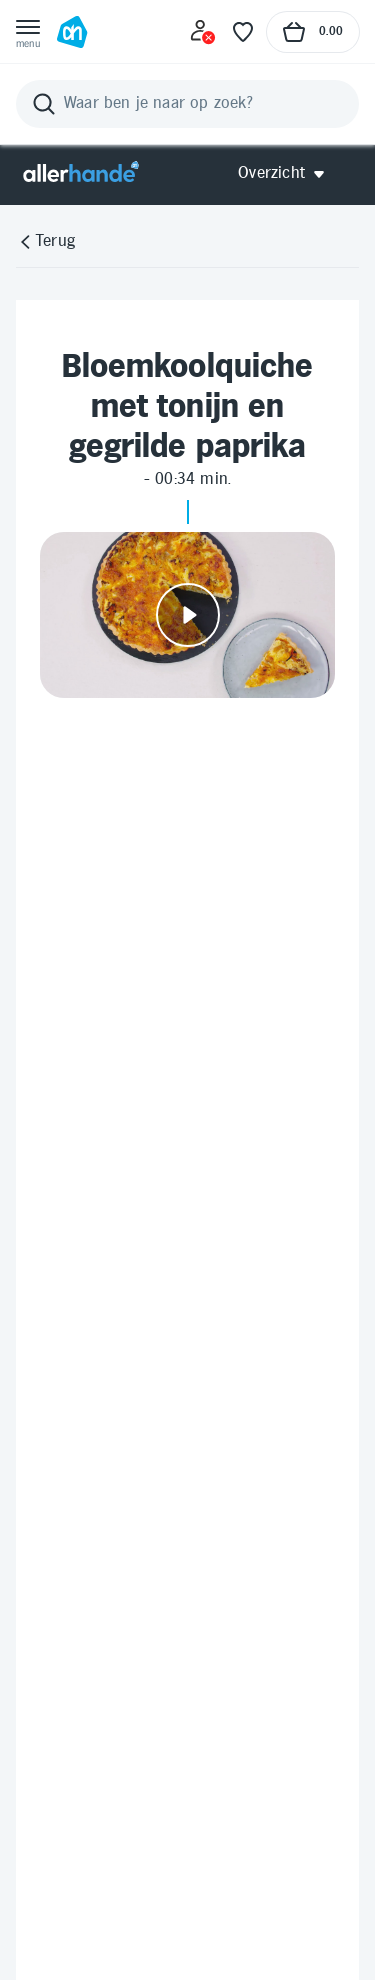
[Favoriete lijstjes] (243, 32)
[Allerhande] (81, 173)
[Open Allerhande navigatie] (288, 173)
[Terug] (45, 242)
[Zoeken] (187, 104)
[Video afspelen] (187, 615)
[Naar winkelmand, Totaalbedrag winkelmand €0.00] (313, 32)
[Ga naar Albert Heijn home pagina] (72, 32)
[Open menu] (28, 32)
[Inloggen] (203, 32)
